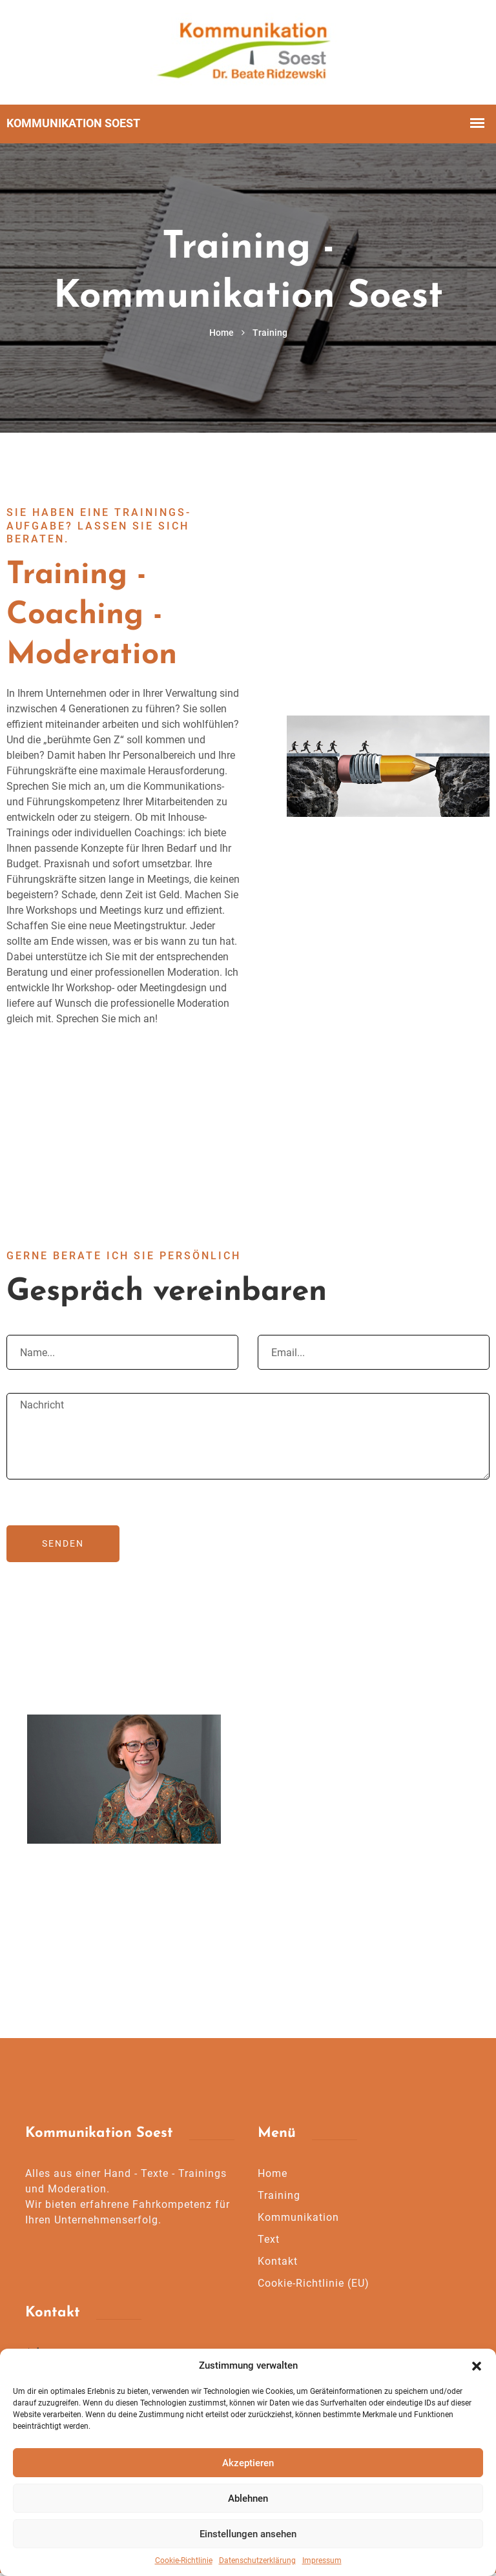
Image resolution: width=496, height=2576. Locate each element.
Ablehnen (248, 2498)
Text (269, 2242)
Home (221, 334)
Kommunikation (298, 2220)
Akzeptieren (248, 2463)
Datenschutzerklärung (257, 2560)
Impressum (322, 2560)
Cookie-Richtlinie (183, 2560)
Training (279, 2198)
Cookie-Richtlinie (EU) (313, 2286)
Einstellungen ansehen (248, 2534)
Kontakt (278, 2264)
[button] (476, 2365)
